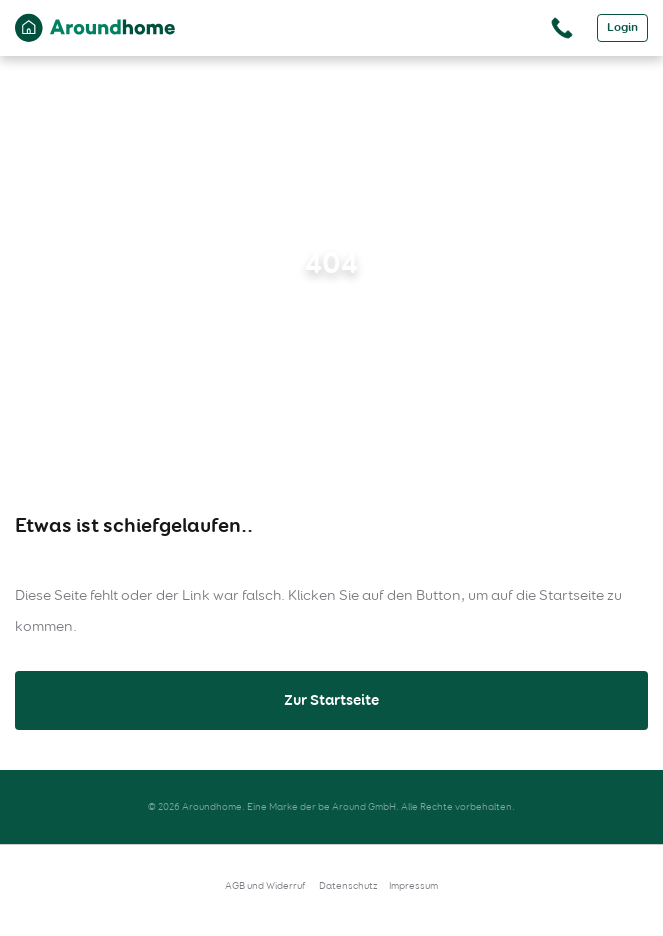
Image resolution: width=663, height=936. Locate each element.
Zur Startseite (331, 700)
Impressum (413, 885)
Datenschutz (348, 885)
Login (622, 27)
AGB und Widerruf (265, 885)
